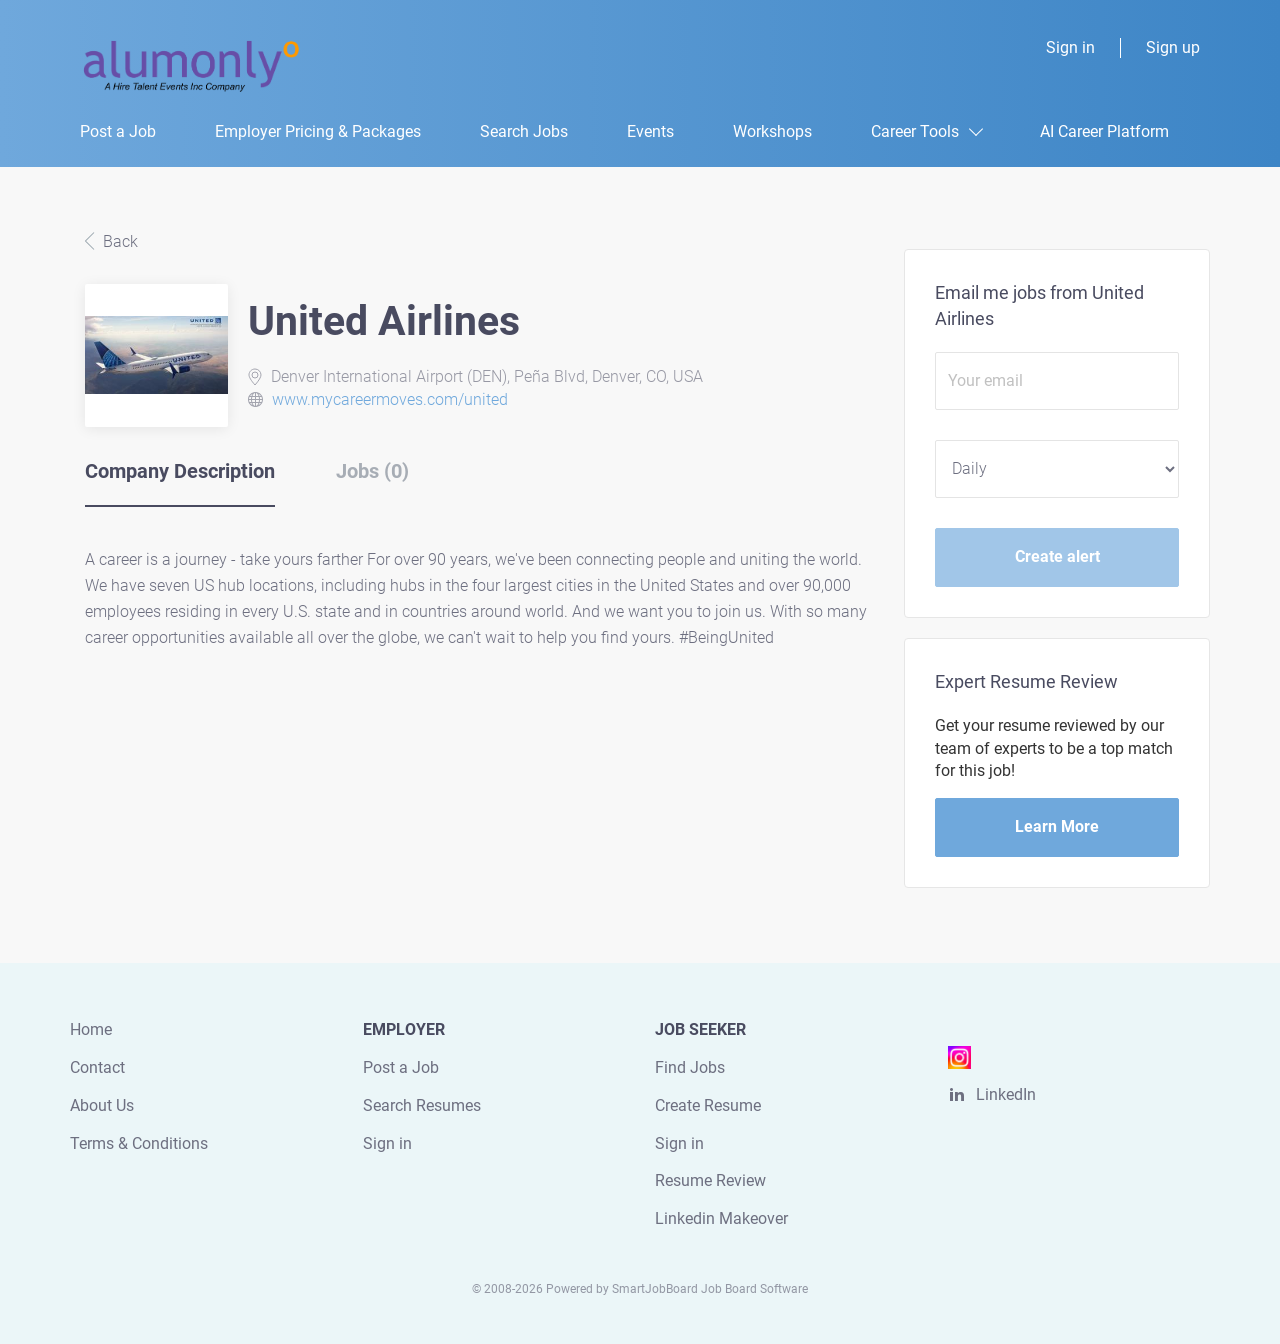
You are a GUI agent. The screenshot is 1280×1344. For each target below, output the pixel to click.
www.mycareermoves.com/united (390, 399)
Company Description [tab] (180, 471)
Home (91, 1029)
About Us (102, 1105)
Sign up (1173, 47)
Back (118, 241)
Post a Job (401, 1067)
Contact (97, 1067)
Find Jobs (690, 1067)
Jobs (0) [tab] (372, 471)
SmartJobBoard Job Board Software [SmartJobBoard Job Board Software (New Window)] (710, 1289)
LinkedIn (1006, 1094)
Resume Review (710, 1180)
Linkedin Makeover (721, 1218)
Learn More (1057, 826)
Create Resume (708, 1105)
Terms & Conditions (139, 1143)
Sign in (1070, 47)
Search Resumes (422, 1105)
